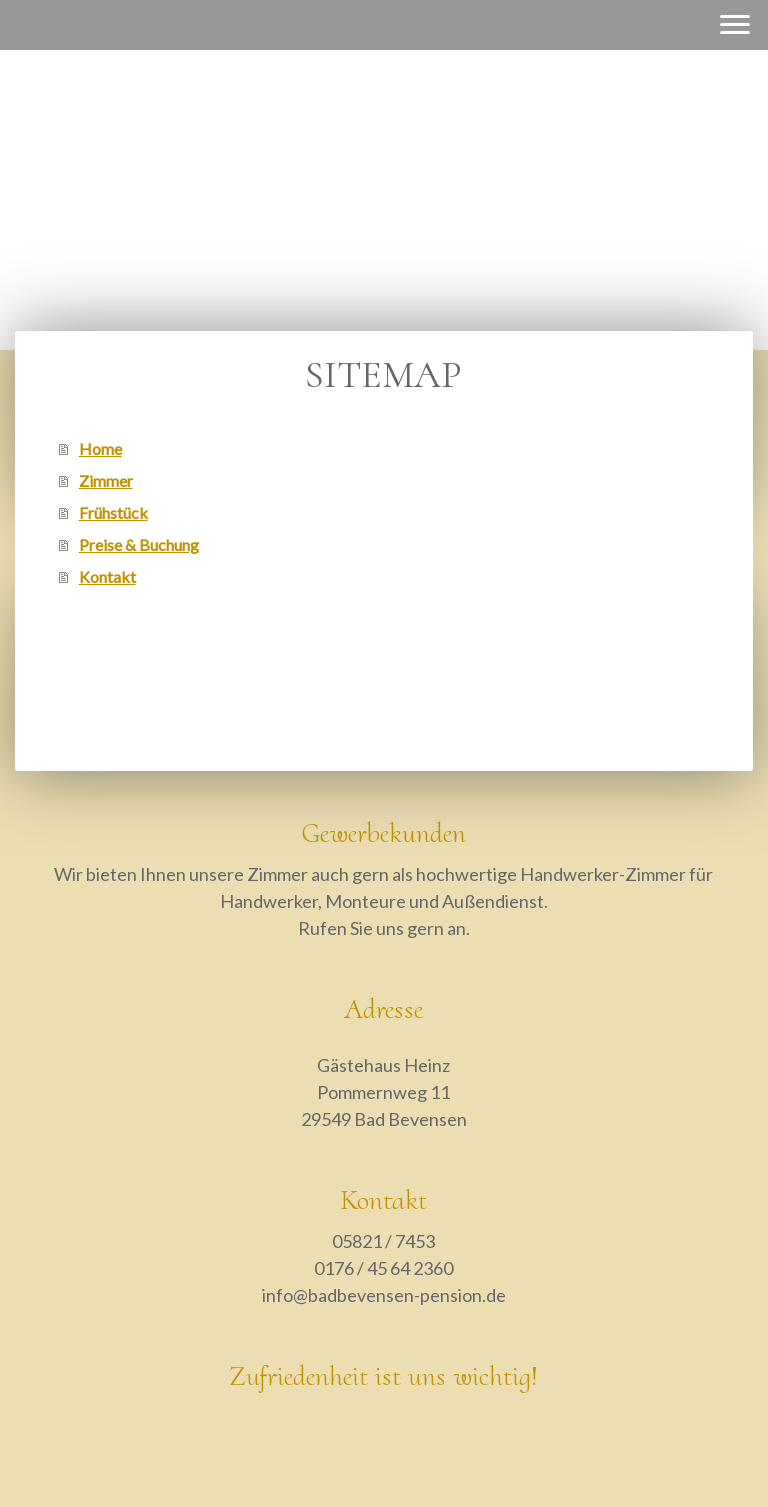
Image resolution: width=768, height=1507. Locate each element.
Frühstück (113, 512)
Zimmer (106, 480)
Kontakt (107, 576)
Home (100, 448)
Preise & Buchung (139, 544)
